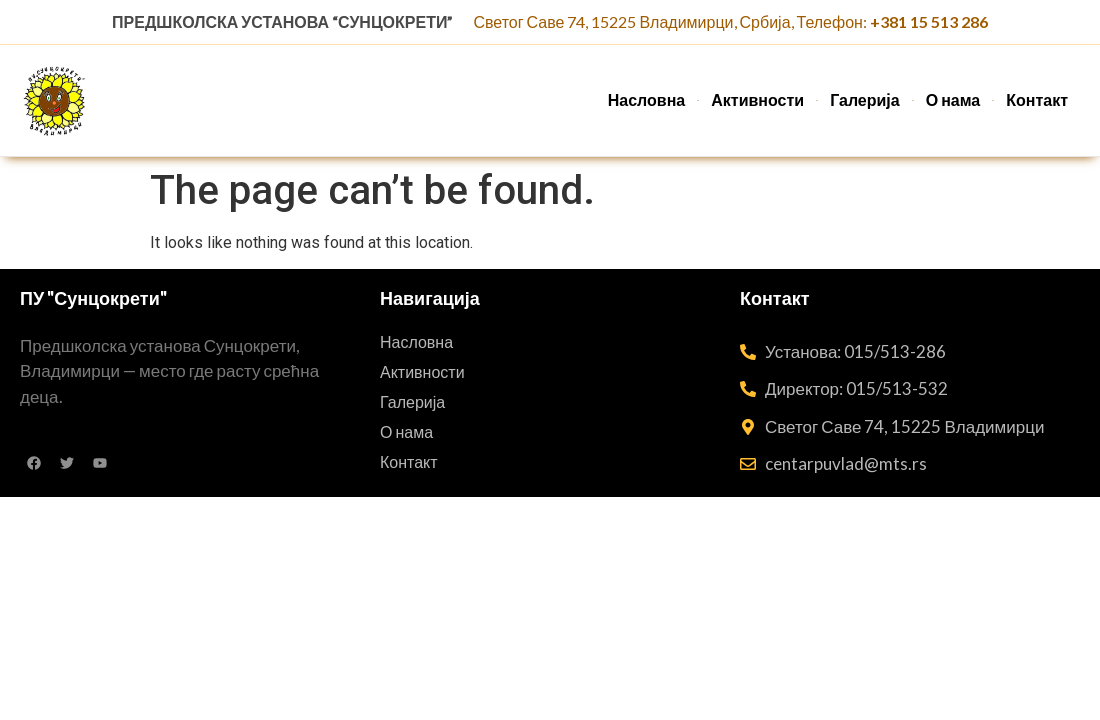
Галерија (865, 99)
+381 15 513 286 (929, 21)
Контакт (1037, 99)
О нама (953, 99)
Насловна (646, 99)
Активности (757, 99)
